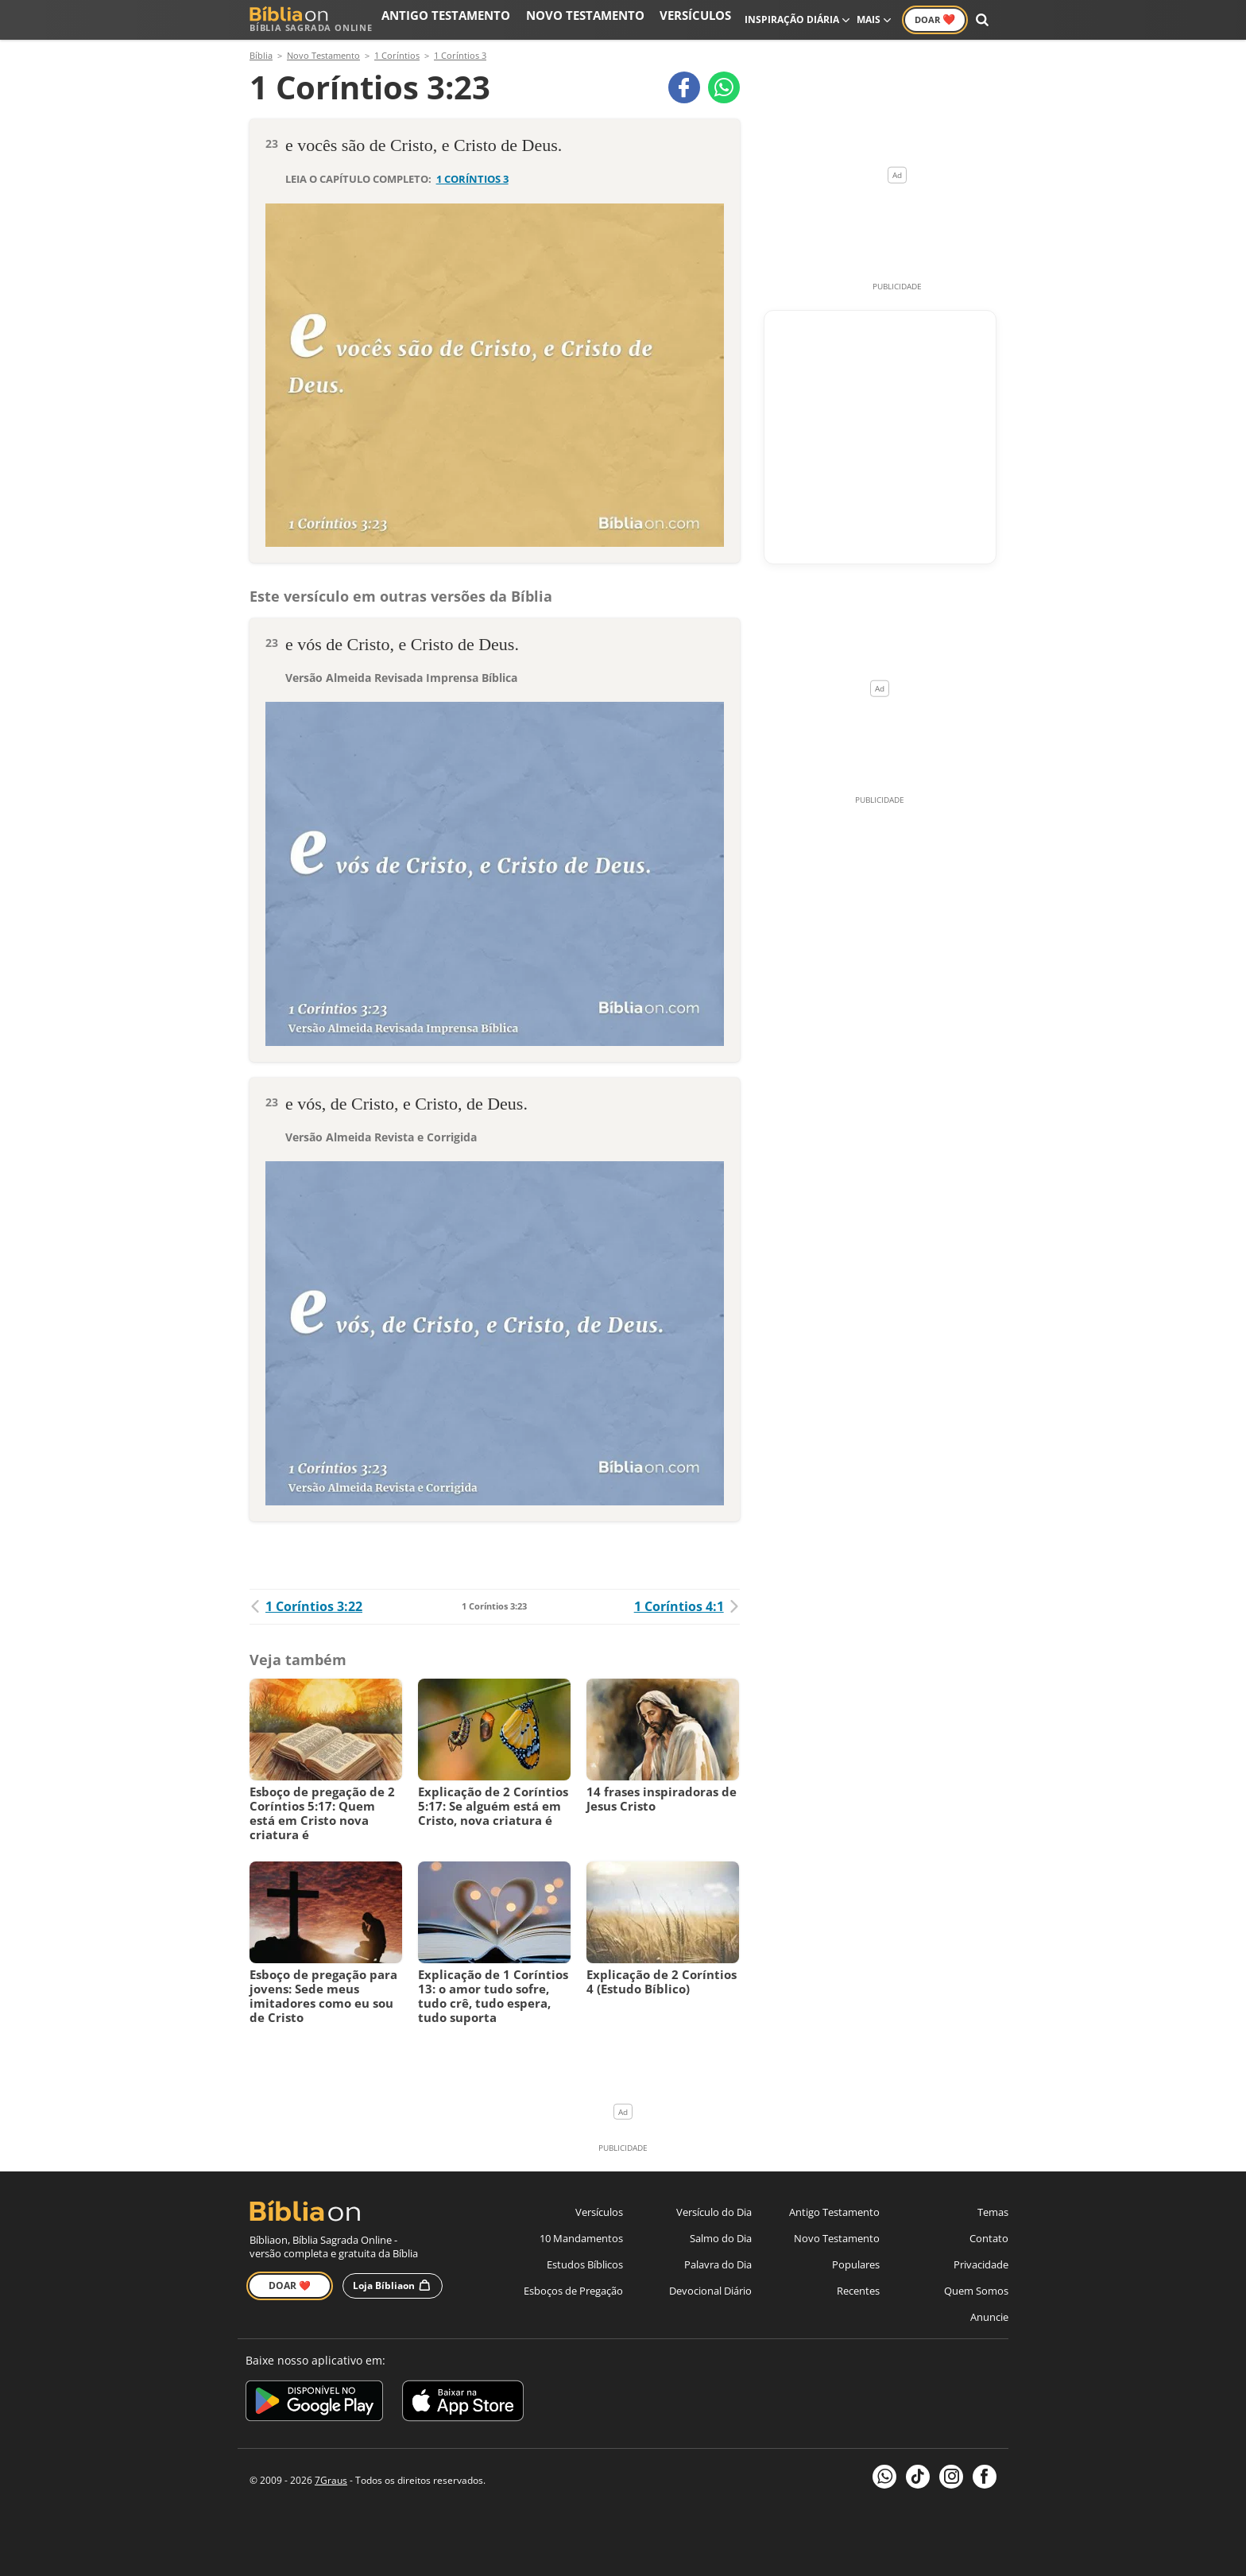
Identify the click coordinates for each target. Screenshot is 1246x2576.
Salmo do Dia (721, 2238)
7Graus (331, 2480)
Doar (935, 19)
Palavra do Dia (718, 2264)
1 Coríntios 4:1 (687, 1606)
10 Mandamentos (581, 2238)
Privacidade (981, 2264)
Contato (988, 2238)
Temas (992, 2212)
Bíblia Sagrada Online (311, 19)
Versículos (703, 19)
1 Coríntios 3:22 (306, 1606)
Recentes (858, 2291)
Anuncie (989, 2317)
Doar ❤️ (290, 2285)
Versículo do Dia (714, 2212)
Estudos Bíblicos (585, 2264)
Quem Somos (976, 2291)
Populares (856, 2264)
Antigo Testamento (502, 19)
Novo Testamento (614, 19)
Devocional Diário (710, 2291)
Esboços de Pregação (573, 2291)
